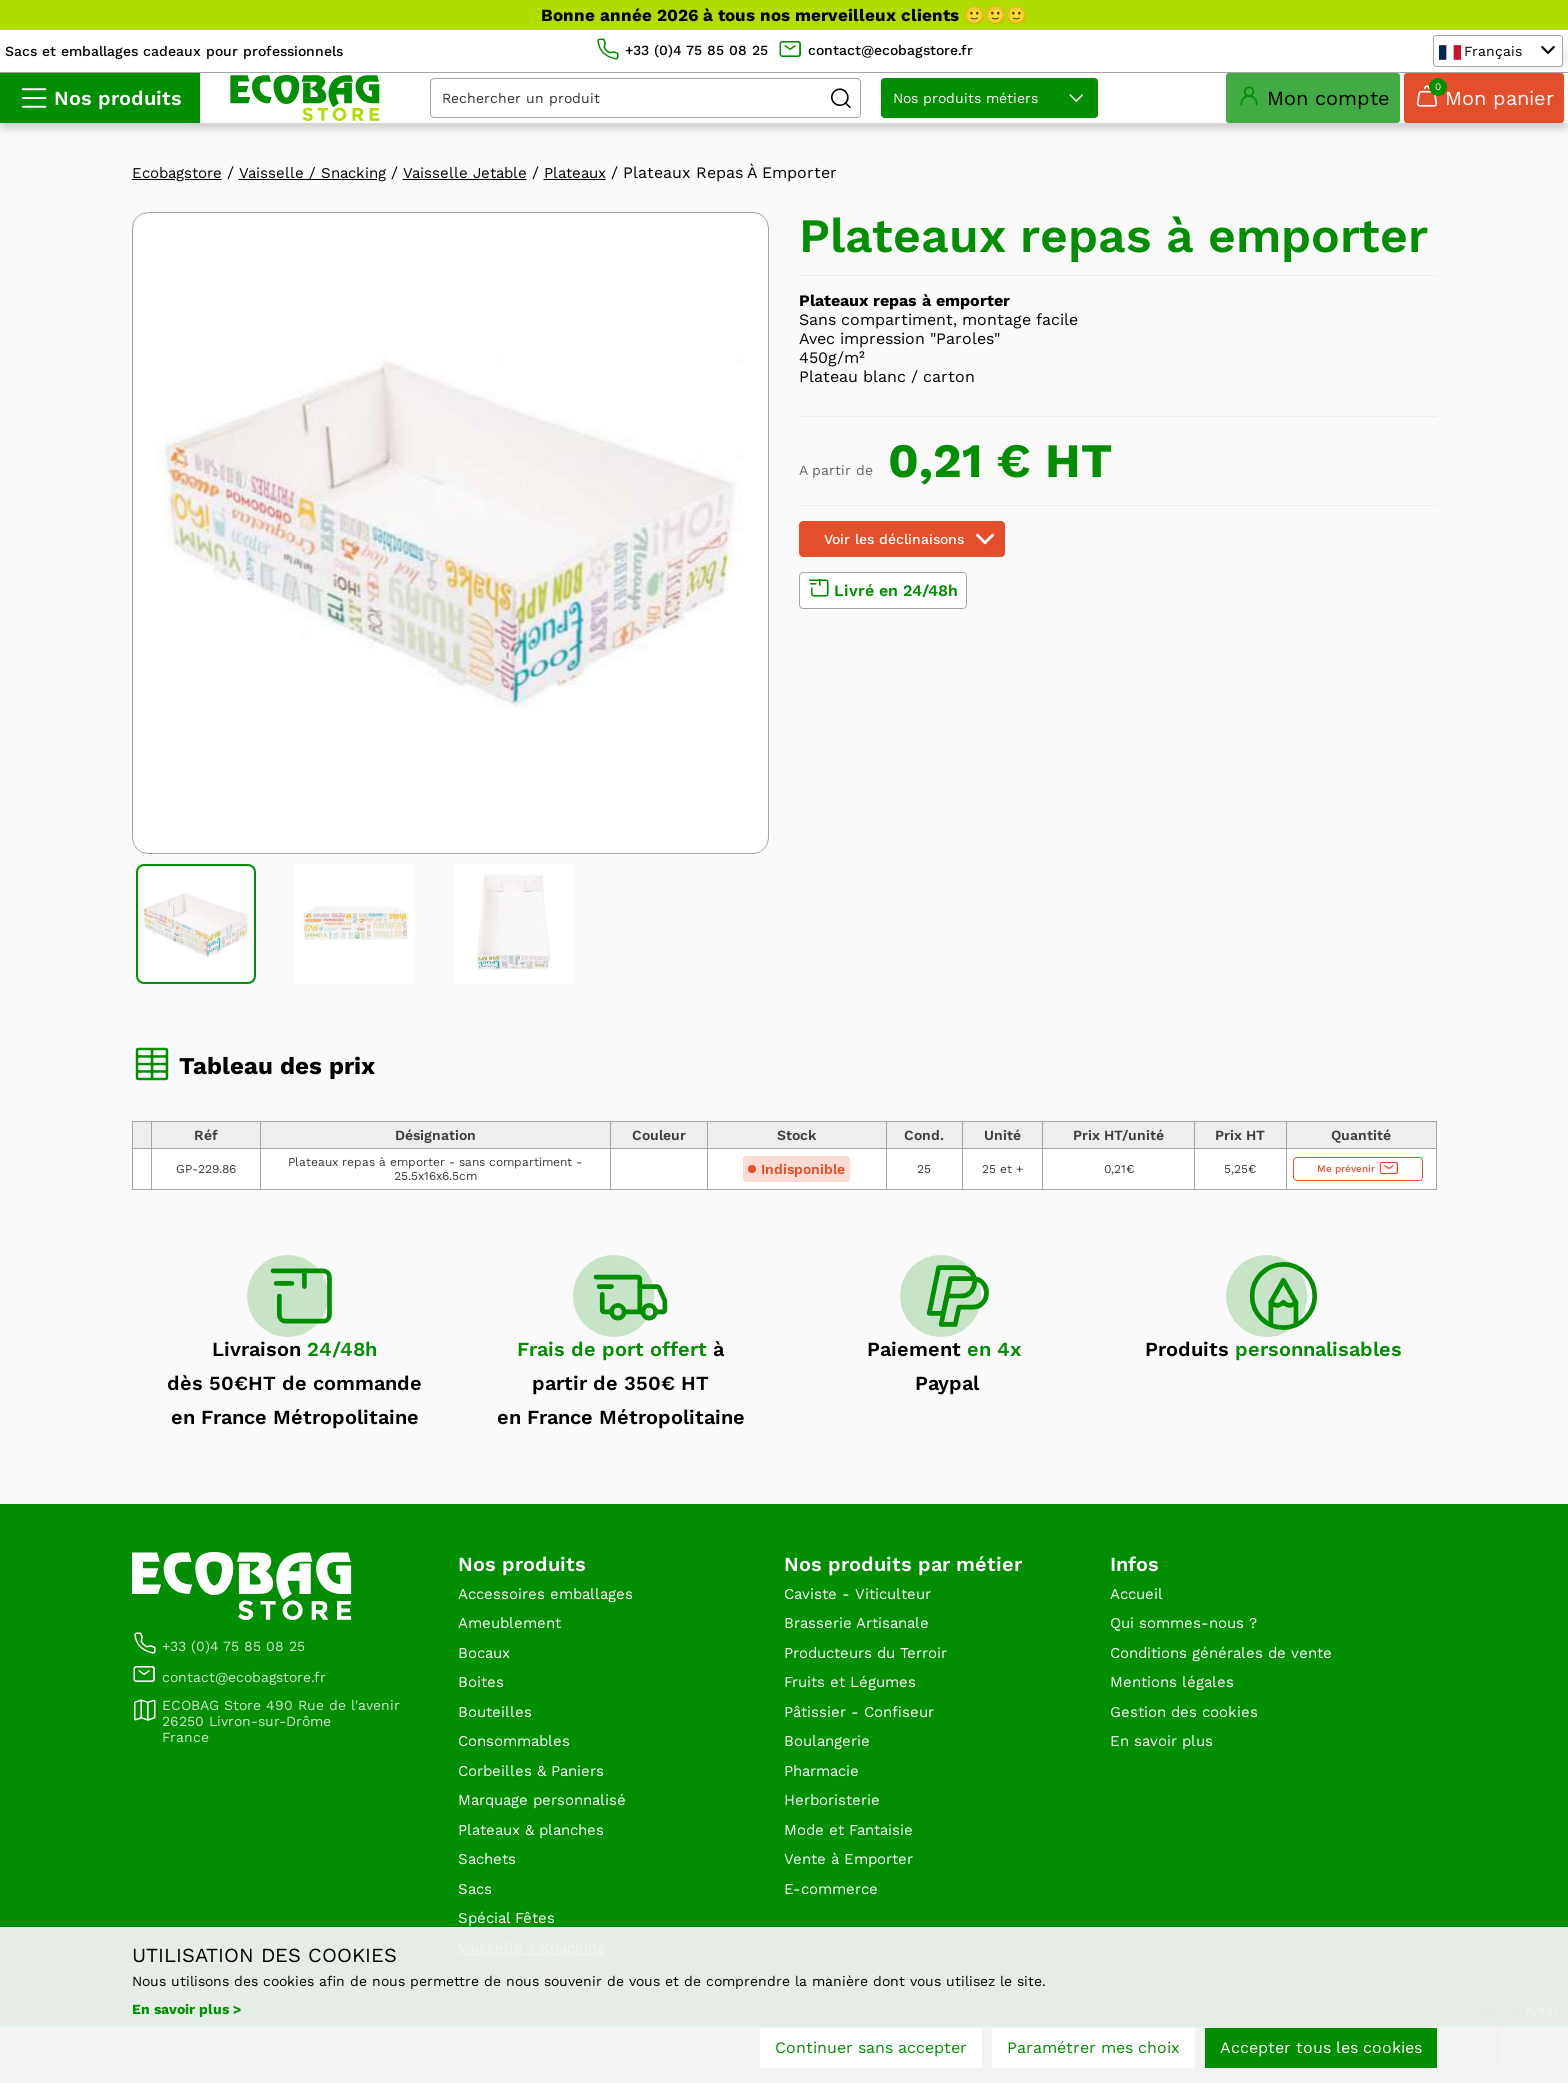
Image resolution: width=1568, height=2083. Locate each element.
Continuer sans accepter (871, 2050)
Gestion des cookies (1188, 1750)
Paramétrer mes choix (1093, 2050)
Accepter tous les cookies (1321, 2050)
